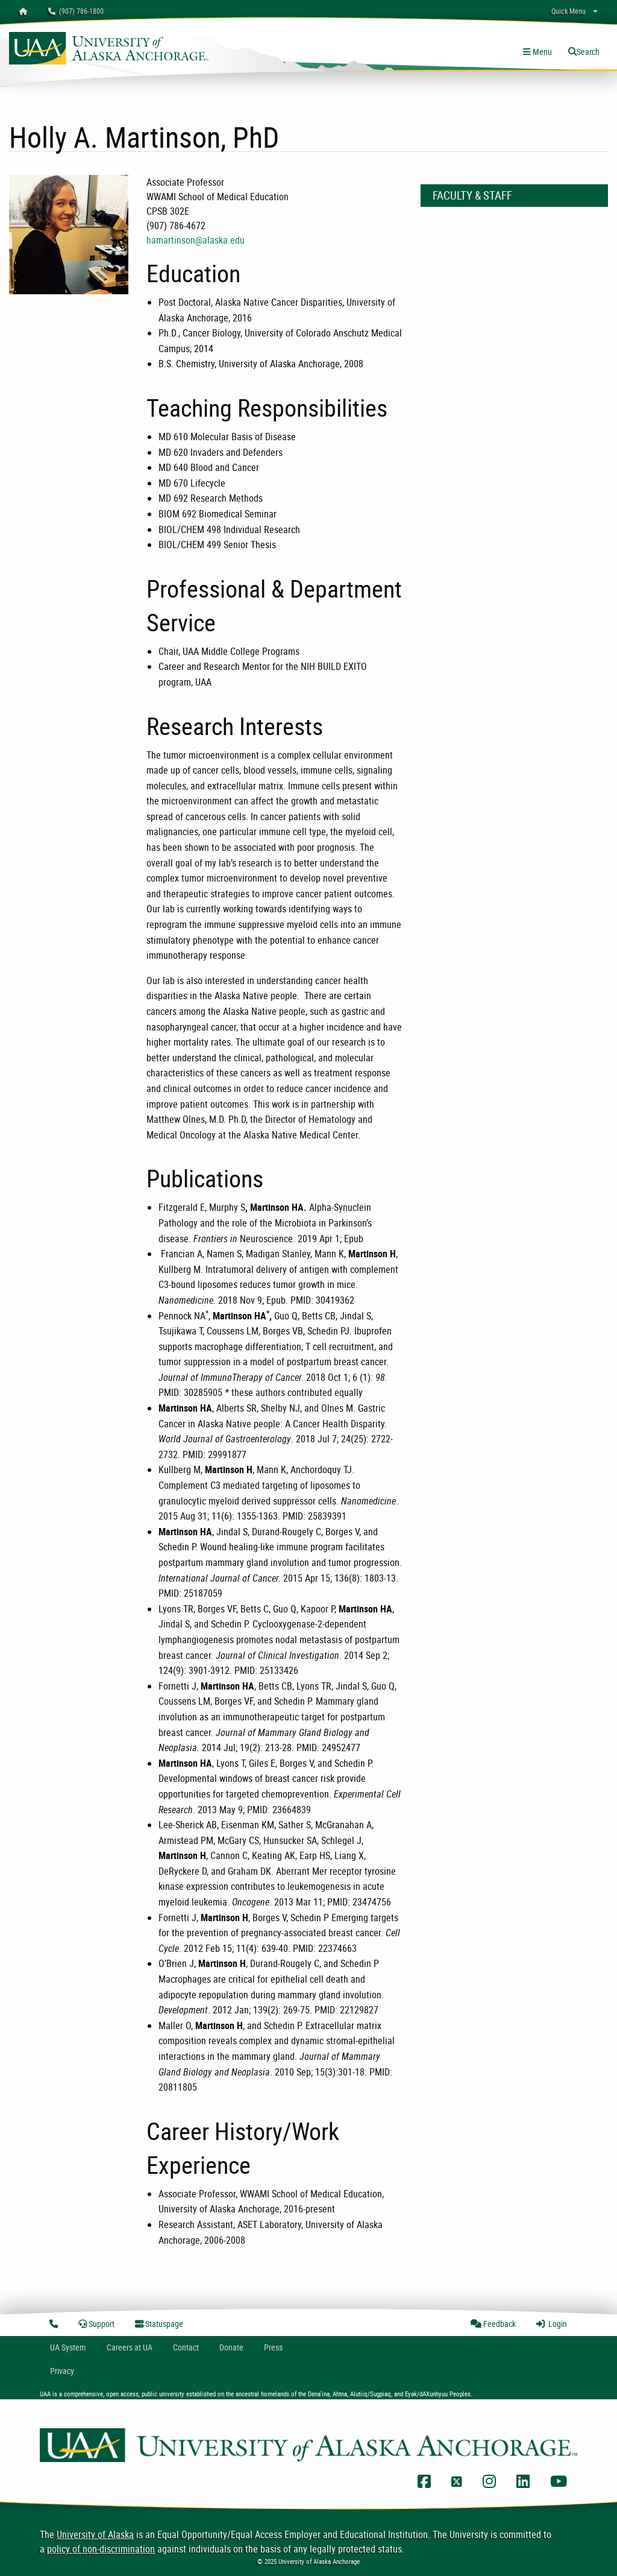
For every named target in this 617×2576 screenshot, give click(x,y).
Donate (231, 2347)
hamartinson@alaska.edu (195, 240)
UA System (68, 2347)
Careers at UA (129, 2347)
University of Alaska (95, 2534)
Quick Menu (568, 11)
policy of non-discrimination (101, 2548)
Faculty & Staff (472, 195)
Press (273, 2347)
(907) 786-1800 (76, 11)
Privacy (62, 2370)
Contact (186, 2347)
